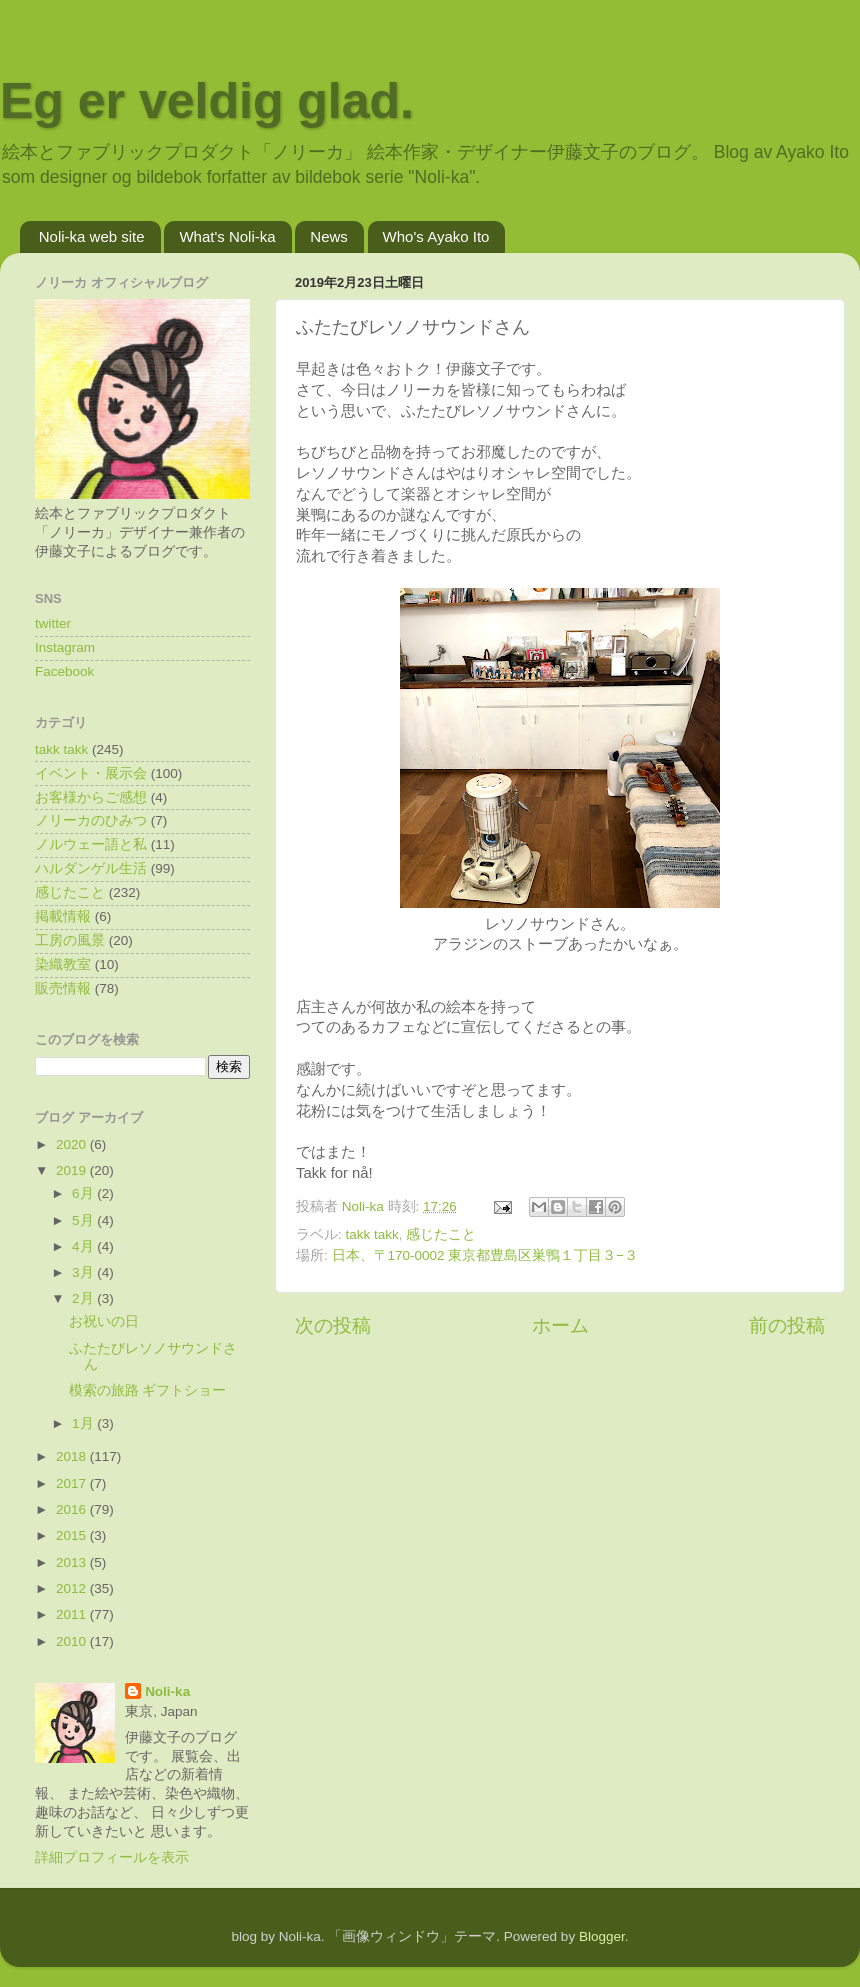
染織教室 (63, 964)
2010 (73, 1641)
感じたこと (441, 1234)
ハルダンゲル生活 (91, 868)
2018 (73, 1456)
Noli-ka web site (92, 236)
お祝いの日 (104, 1321)
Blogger (602, 1936)
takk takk (372, 1234)
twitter (53, 623)
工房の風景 (70, 940)
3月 (84, 1272)
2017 (73, 1483)
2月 (84, 1298)
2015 (73, 1535)
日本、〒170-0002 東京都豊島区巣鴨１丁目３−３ (485, 1255)
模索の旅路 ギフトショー (148, 1390)
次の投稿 (333, 1325)
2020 (73, 1144)
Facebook (64, 671)
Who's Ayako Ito (436, 236)
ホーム (560, 1325)
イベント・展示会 (91, 773)
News (329, 236)
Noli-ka (167, 1691)
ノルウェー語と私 (91, 844)
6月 (84, 1193)
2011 (73, 1614)
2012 (73, 1588)
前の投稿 (787, 1325)
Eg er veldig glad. (207, 101)
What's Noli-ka (227, 236)
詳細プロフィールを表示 (112, 1857)
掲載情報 (63, 916)
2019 (73, 1170)
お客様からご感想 (91, 797)
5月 (84, 1220)
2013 (73, 1562)
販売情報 (63, 988)
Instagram (65, 647)
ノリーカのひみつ (91, 820)
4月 (84, 1246)
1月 (84, 1423)
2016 (73, 1509)
